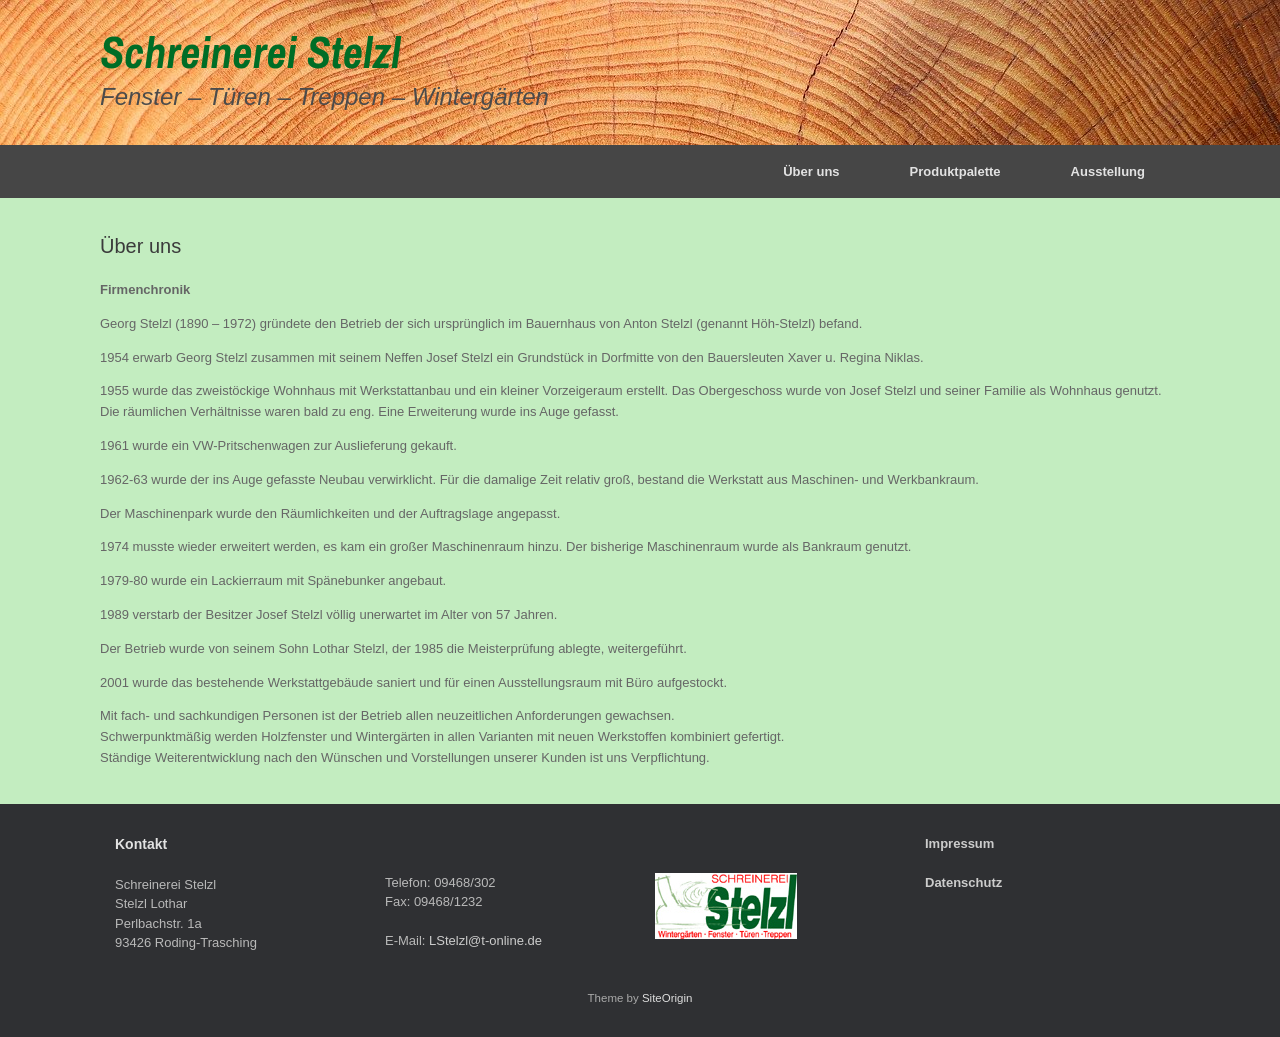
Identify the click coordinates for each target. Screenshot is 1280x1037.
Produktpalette (955, 171)
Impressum (959, 843)
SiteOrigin (667, 998)
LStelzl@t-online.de (485, 940)
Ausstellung (1108, 171)
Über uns (811, 171)
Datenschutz (963, 882)
